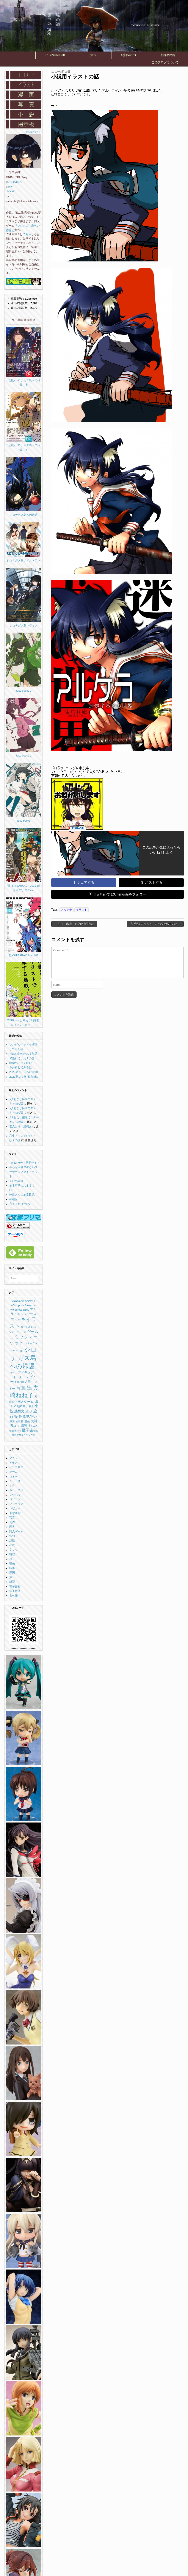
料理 (12, 1554)
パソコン (14, 1499)
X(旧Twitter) (14, 181)
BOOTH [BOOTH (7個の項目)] (30, 1301)
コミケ (13, 1476)
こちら (27, 234)
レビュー (14, 1508)
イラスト (81, 909)
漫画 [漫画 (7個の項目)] (27, 1421)
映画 (12, 1563)
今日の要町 (16, 1181)
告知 (12, 1536)
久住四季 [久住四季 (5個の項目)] (19, 1382)
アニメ (13, 1458)
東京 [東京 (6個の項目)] (12, 1421)
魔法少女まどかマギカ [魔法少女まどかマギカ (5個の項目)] (23, 1434)
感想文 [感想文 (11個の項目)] (19, 1411)
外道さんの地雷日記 (21, 1194)
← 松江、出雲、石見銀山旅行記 (74, 923)
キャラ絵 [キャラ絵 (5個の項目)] (21, 1332)
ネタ (12, 1485)
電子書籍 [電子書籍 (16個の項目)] (30, 1430)
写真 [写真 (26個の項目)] (21, 1388)
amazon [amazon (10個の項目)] (18, 1301)
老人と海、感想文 (20, 1126)
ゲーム (13, 1471)
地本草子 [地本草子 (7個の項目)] (22, 1406)
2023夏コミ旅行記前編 (23, 1076)
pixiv (93, 55)
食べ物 (13, 1595)
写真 (12, 1517)
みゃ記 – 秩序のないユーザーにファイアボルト (23, 1172)
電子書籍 (14, 1586)
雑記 (12, 1581)
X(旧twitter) (130, 55)
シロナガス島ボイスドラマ (23, 560)
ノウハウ (14, 1494)
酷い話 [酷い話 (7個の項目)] (16, 1430)
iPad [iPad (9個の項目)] (14, 1305)
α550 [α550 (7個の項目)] (26, 1309)
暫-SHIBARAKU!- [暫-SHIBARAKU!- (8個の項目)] (25, 1416)
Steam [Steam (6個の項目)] (28, 1305)
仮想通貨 (14, 1513)
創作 (12, 1522)
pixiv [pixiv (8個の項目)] (21, 1305)
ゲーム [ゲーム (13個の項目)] (32, 1331)
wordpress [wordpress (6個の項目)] (16, 1309)
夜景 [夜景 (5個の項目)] (31, 1406)
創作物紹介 (168, 55)
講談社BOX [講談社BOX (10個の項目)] (29, 1425)
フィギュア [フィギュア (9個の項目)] (26, 1372)
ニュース (14, 1481)
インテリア (16, 1467)
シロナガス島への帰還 (23, 514)
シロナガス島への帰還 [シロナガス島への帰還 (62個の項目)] (23, 1357)
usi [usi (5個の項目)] (34, 1305)
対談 (12, 1540)
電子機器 (14, 1591)
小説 (12, 1545)
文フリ (13, 1549)
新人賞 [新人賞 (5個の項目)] (29, 1411)
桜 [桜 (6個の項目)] (22, 1421)
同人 (12, 1526)
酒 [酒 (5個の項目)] (10, 1431)
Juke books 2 (23, 755)
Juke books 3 (23, 690)
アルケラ (66, 909)
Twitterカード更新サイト (24, 1162)
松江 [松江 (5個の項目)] (18, 1421)
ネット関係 (16, 1490)
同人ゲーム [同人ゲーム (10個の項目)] (25, 1401)
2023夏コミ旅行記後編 (23, 1072)
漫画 (12, 1572)
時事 (12, 1568)
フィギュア (16, 1503)
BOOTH (12, 191)
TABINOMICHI (55, 55)
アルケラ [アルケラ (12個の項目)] (18, 1320)
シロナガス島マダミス (23, 625)
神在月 (13, 1199)
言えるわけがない (20, 1203)
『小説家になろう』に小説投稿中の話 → (155, 923)
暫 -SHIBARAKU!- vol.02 (23, 955)
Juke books (23, 820)
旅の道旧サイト (33, 131)
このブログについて (165, 62)
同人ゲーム (16, 1531)
